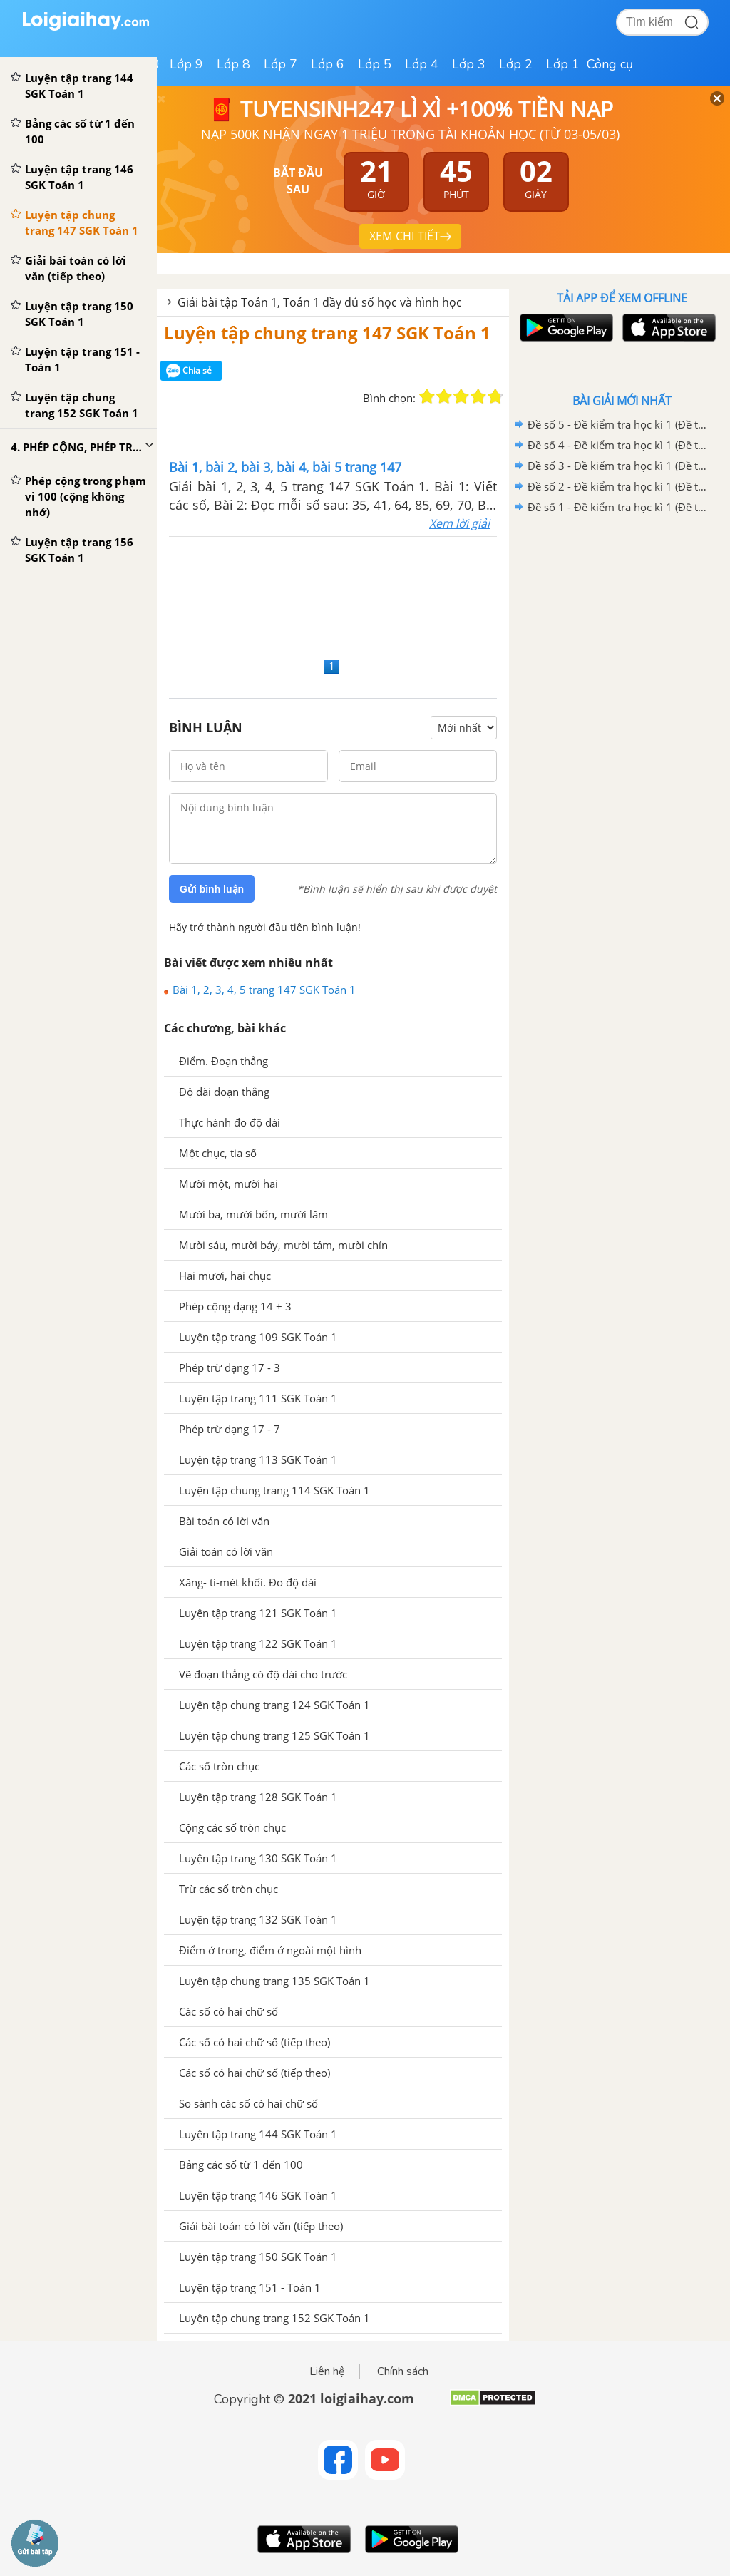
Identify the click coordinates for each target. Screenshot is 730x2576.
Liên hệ (327, 2371)
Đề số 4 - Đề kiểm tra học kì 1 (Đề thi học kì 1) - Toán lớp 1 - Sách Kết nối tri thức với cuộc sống (619, 445)
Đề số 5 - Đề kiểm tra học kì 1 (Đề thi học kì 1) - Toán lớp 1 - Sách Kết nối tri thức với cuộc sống (619, 424)
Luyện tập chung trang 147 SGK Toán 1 (327, 332)
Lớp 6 (327, 64)
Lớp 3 (468, 64)
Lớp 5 (374, 64)
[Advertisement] (333, 595)
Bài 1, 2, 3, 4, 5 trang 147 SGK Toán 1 (264, 989)
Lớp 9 (186, 64)
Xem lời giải (459, 523)
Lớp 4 (421, 64)
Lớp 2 (516, 64)
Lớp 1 (563, 64)
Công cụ (610, 64)
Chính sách (402, 2371)
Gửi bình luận (212, 889)
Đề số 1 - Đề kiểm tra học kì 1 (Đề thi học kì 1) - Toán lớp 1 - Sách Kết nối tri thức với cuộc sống (619, 507)
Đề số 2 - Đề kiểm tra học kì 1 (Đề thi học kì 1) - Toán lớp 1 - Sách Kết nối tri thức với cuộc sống (619, 486)
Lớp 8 (233, 64)
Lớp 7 (280, 64)
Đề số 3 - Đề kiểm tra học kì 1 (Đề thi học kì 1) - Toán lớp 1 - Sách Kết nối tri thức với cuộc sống (619, 465)
